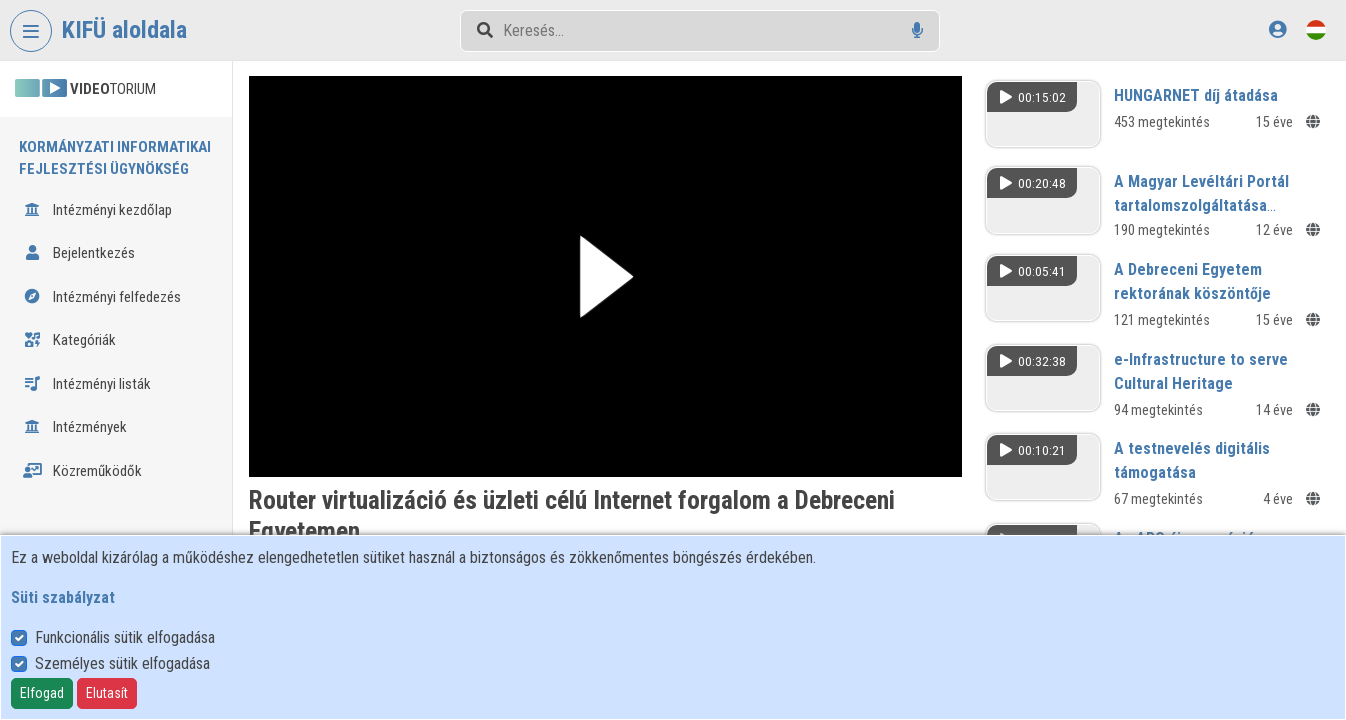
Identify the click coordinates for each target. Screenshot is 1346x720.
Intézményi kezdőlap (97, 210)
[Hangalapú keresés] (917, 30)
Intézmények (75, 427)
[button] (605, 276)
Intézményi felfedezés (102, 297)
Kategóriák (69, 340)
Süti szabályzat (63, 597)
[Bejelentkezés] (1277, 29)
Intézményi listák (87, 384)
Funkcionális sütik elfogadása (125, 637)
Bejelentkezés (79, 253)
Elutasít (107, 693)
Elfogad (42, 693)
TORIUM (85, 89)
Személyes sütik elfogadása (122, 663)
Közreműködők (82, 471)
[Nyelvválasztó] (1316, 29)
